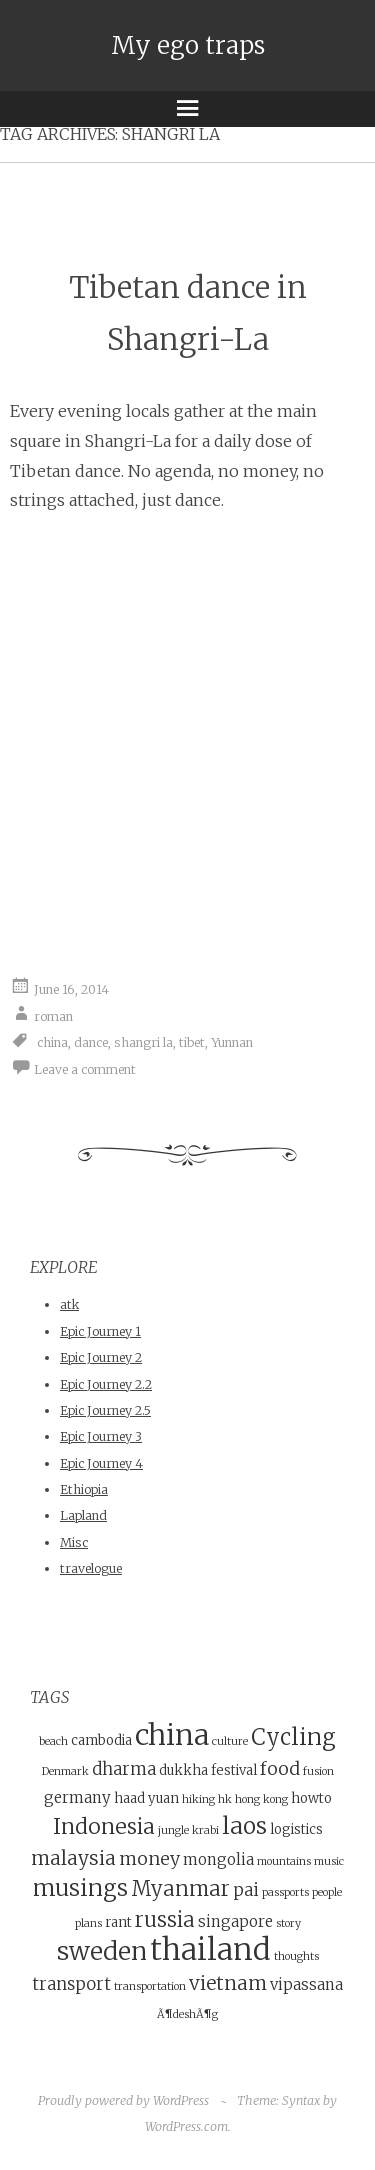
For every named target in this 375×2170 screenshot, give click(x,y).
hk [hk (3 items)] (225, 1799)
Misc (74, 1542)
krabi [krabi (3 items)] (205, 1830)
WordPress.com (186, 2126)
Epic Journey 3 (101, 1436)
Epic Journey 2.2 (106, 1384)
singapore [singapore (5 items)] (235, 1921)
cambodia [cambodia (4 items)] (101, 1740)
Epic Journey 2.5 (105, 1410)
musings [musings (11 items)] (80, 1888)
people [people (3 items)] (327, 1892)
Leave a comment (85, 1069)
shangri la (143, 1042)
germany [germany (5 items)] (77, 1797)
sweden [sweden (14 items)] (102, 1951)
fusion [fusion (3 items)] (318, 1771)
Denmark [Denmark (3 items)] (65, 1771)
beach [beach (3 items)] (53, 1741)
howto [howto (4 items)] (311, 1798)
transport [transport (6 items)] (71, 1984)
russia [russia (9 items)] (165, 1920)
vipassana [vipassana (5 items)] (306, 1984)
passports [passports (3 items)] (285, 1892)
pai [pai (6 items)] (246, 1890)
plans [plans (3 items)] (88, 1923)
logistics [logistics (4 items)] (296, 1829)
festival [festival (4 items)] (234, 1770)
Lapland (83, 1515)
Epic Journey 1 (100, 1331)
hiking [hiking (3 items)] (198, 1799)
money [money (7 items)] (149, 1858)
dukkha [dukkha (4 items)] (183, 1770)
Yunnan (232, 1042)
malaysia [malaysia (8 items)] (73, 1858)
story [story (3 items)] (288, 1923)
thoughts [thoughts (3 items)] (296, 1956)
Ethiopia (84, 1489)
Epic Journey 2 (101, 1357)
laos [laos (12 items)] (244, 1825)
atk (69, 1304)
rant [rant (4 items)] (118, 1922)
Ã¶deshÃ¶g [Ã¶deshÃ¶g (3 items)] (187, 2014)
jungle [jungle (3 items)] (173, 1830)
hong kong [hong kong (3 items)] (261, 1799)
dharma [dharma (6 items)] (124, 1769)
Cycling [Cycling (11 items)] (293, 1737)
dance (91, 1042)
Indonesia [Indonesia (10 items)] (104, 1826)
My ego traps (188, 45)
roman (53, 1015)
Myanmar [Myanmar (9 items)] (180, 1889)
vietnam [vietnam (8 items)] (228, 1983)
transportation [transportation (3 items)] (150, 1986)
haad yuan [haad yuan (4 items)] (146, 1798)
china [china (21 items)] (172, 1735)
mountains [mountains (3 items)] (284, 1861)
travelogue (91, 1568)
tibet (192, 1042)
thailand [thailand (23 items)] (210, 1949)
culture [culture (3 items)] (230, 1741)
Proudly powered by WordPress (123, 2100)
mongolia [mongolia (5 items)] (218, 1859)
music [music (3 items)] (329, 1861)
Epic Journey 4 (101, 1463)
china (52, 1042)
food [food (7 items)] (280, 1768)
